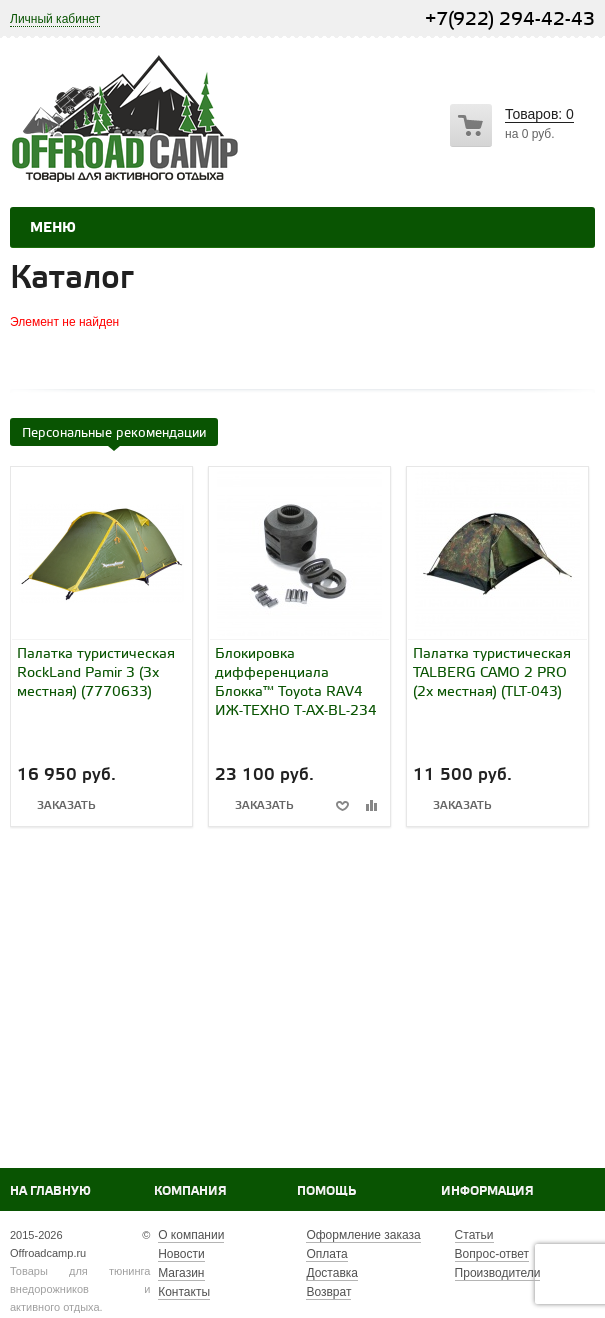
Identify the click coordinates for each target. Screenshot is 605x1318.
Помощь (326, 1191)
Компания (190, 1191)
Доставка (332, 1273)
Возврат (328, 1292)
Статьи (474, 1235)
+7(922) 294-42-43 (510, 19)
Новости (181, 1254)
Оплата (326, 1254)
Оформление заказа (363, 1235)
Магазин (181, 1273)
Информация (487, 1191)
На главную (50, 1191)
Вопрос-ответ (492, 1254)
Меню (53, 228)
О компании (191, 1235)
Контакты (184, 1292)
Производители (498, 1273)
